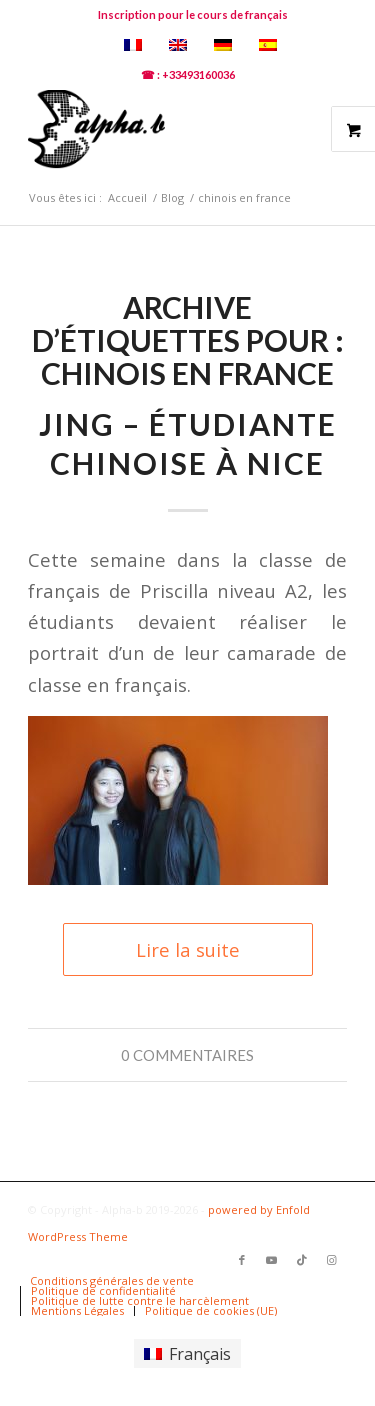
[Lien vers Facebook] (242, 1260)
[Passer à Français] (187, 1353)
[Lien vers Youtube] (272, 1260)
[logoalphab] (155, 129)
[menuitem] (193, 15)
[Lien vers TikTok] (302, 1260)
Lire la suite (188, 949)
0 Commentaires (187, 1055)
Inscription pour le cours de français (193, 14)
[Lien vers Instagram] (332, 1260)
